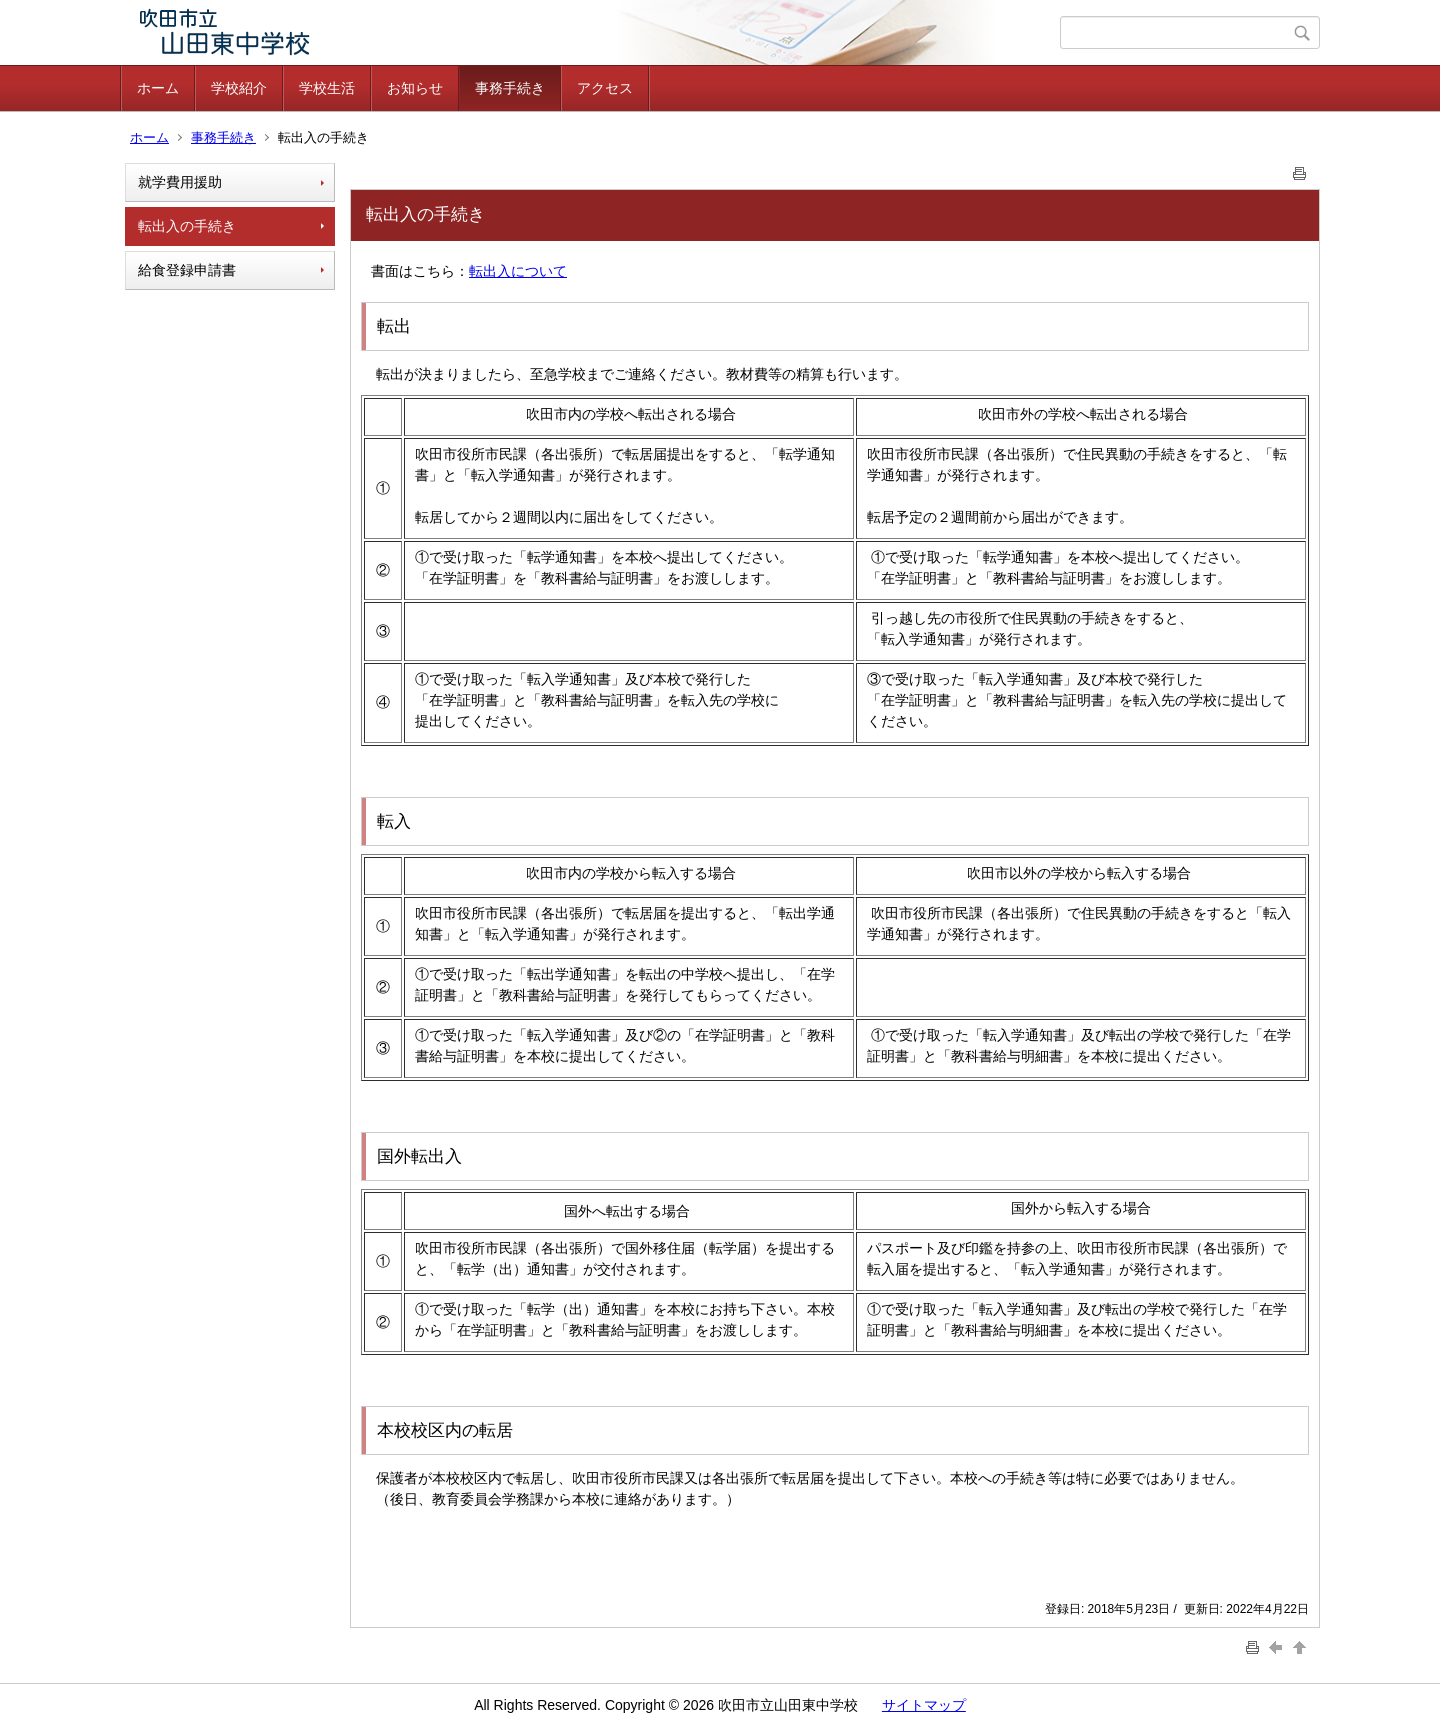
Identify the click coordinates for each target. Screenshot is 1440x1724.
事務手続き (510, 88)
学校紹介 (239, 88)
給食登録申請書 (187, 270)
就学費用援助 (180, 182)
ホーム (158, 88)
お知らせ (415, 88)
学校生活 (327, 88)
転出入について (518, 271)
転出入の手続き (187, 226)
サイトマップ (924, 1705)
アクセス (605, 88)
